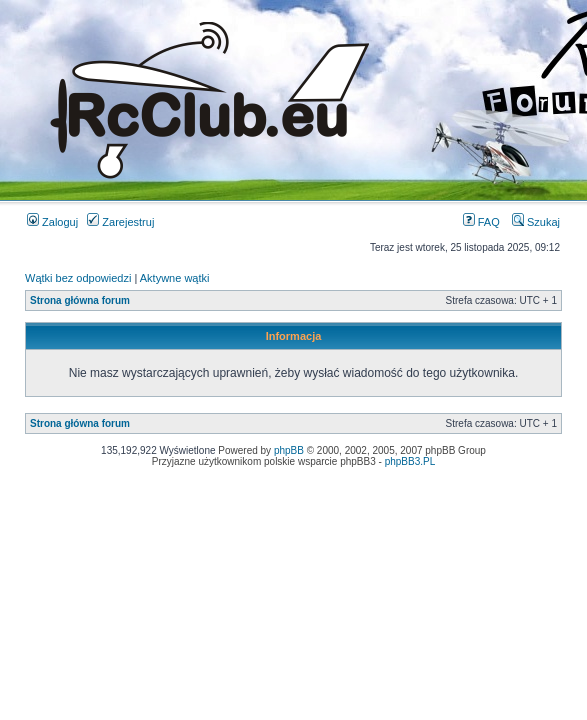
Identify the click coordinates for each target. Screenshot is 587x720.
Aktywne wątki (175, 278)
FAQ (481, 222)
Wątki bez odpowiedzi (78, 278)
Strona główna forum (80, 300)
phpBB (289, 450)
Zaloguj (52, 222)
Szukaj (536, 222)
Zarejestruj (120, 222)
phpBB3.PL (410, 461)
